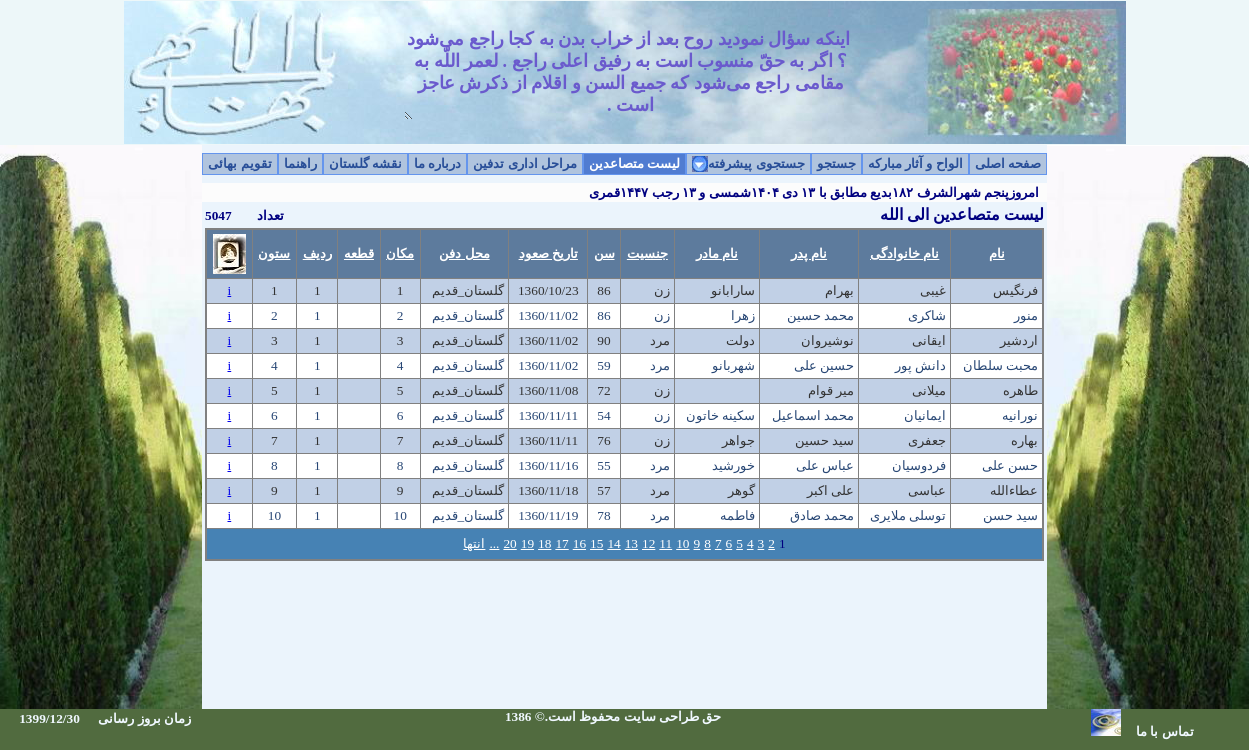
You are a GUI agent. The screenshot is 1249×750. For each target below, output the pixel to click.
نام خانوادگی (904, 253)
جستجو (836, 163)
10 (682, 543)
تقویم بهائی (239, 163)
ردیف (317, 253)
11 (665, 543)
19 (527, 543)
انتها (474, 543)
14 (613, 543)
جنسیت (647, 253)
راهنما (300, 163)
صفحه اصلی (1008, 163)
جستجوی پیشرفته (756, 163)
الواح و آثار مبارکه (915, 163)
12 (648, 543)
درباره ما (437, 163)
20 (509, 543)
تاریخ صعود (548, 253)
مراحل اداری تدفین (525, 163)
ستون (274, 253)
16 (579, 543)
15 (596, 543)
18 (544, 543)
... (494, 543)
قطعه (359, 253)
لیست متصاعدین (634, 163)
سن (604, 253)
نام (997, 253)
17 (561, 543)
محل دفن (464, 253)
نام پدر (809, 253)
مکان (400, 253)
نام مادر (717, 253)
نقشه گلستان (365, 163)
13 (631, 543)
